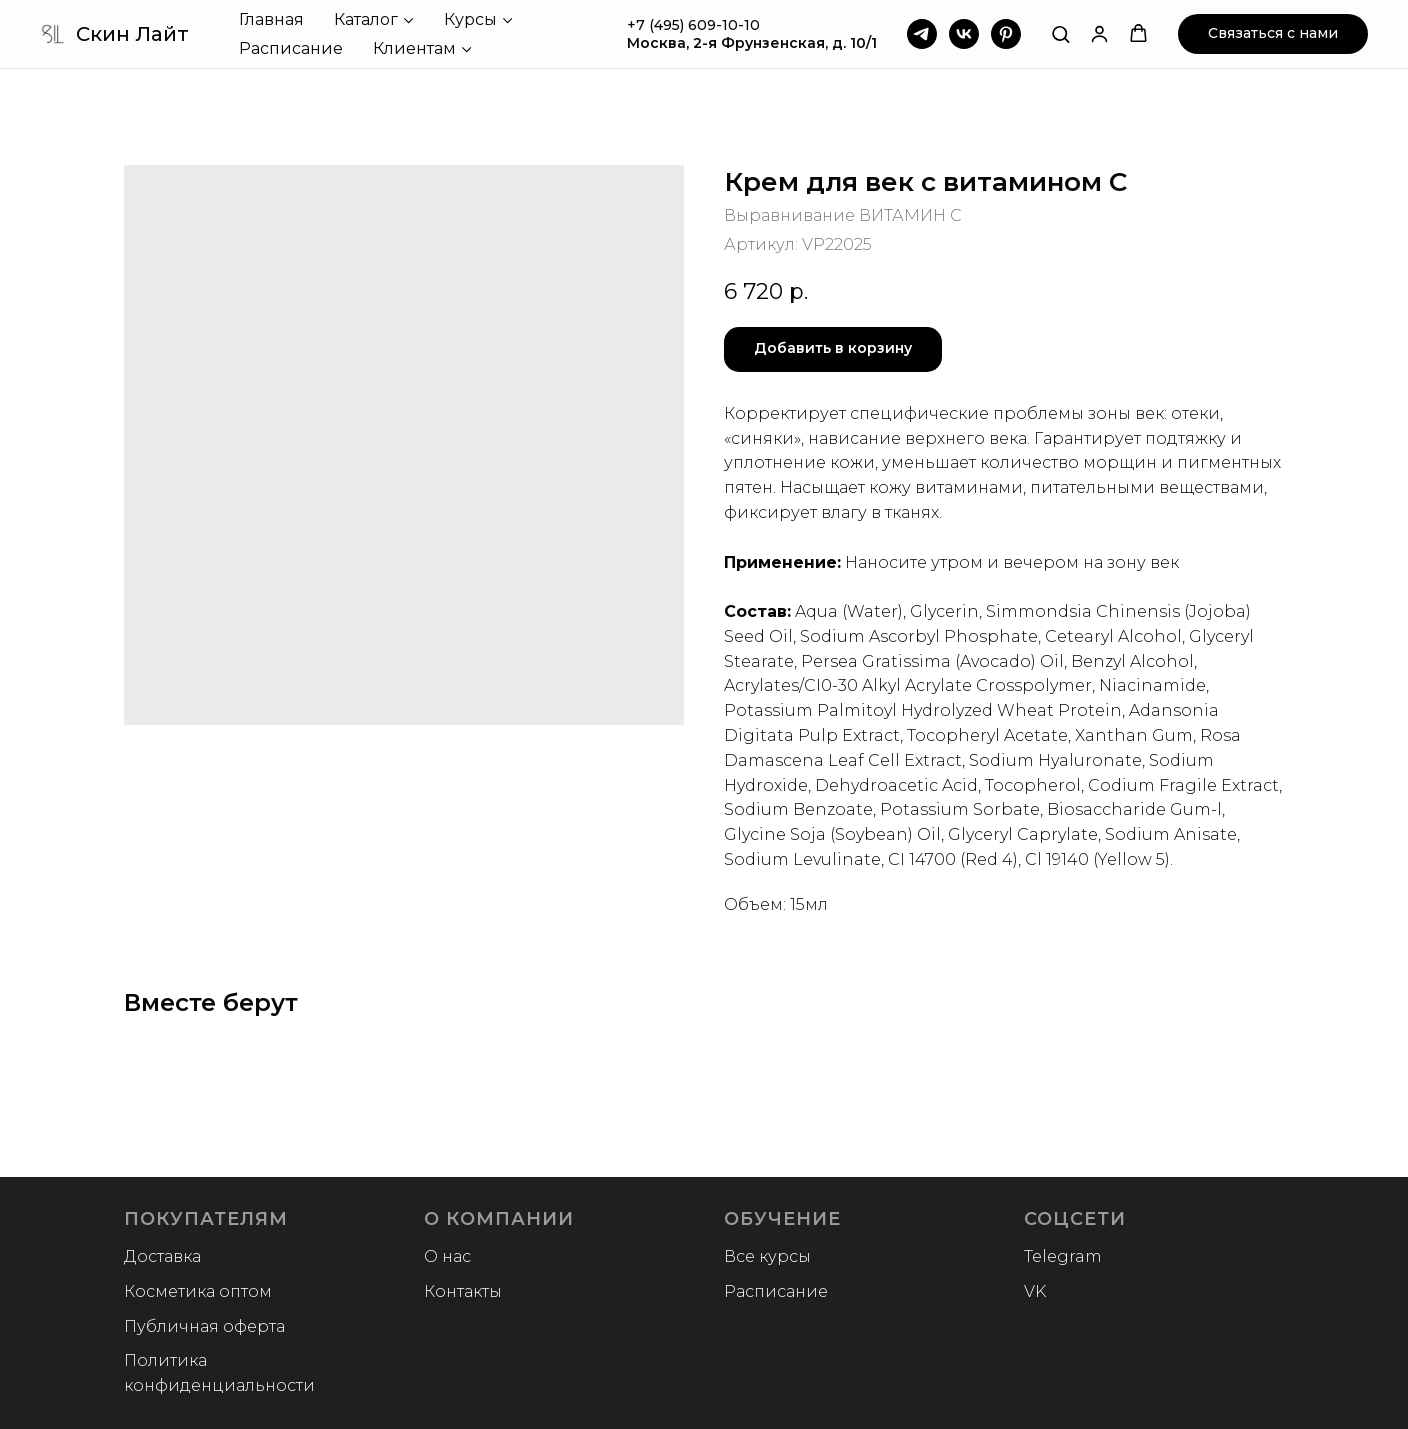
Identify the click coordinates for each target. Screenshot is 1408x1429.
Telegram (1063, 1256)
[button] (1060, 33)
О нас (447, 1256)
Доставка (162, 1256)
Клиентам (414, 48)
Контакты (463, 1291)
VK (1035, 1291)
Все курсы (767, 1256)
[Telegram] (922, 34)
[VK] (964, 34)
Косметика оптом (198, 1291)
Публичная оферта (204, 1326)
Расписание (291, 48)
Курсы (470, 19)
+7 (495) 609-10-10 (693, 25)
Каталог (366, 19)
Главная (271, 19)
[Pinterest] (1006, 34)
